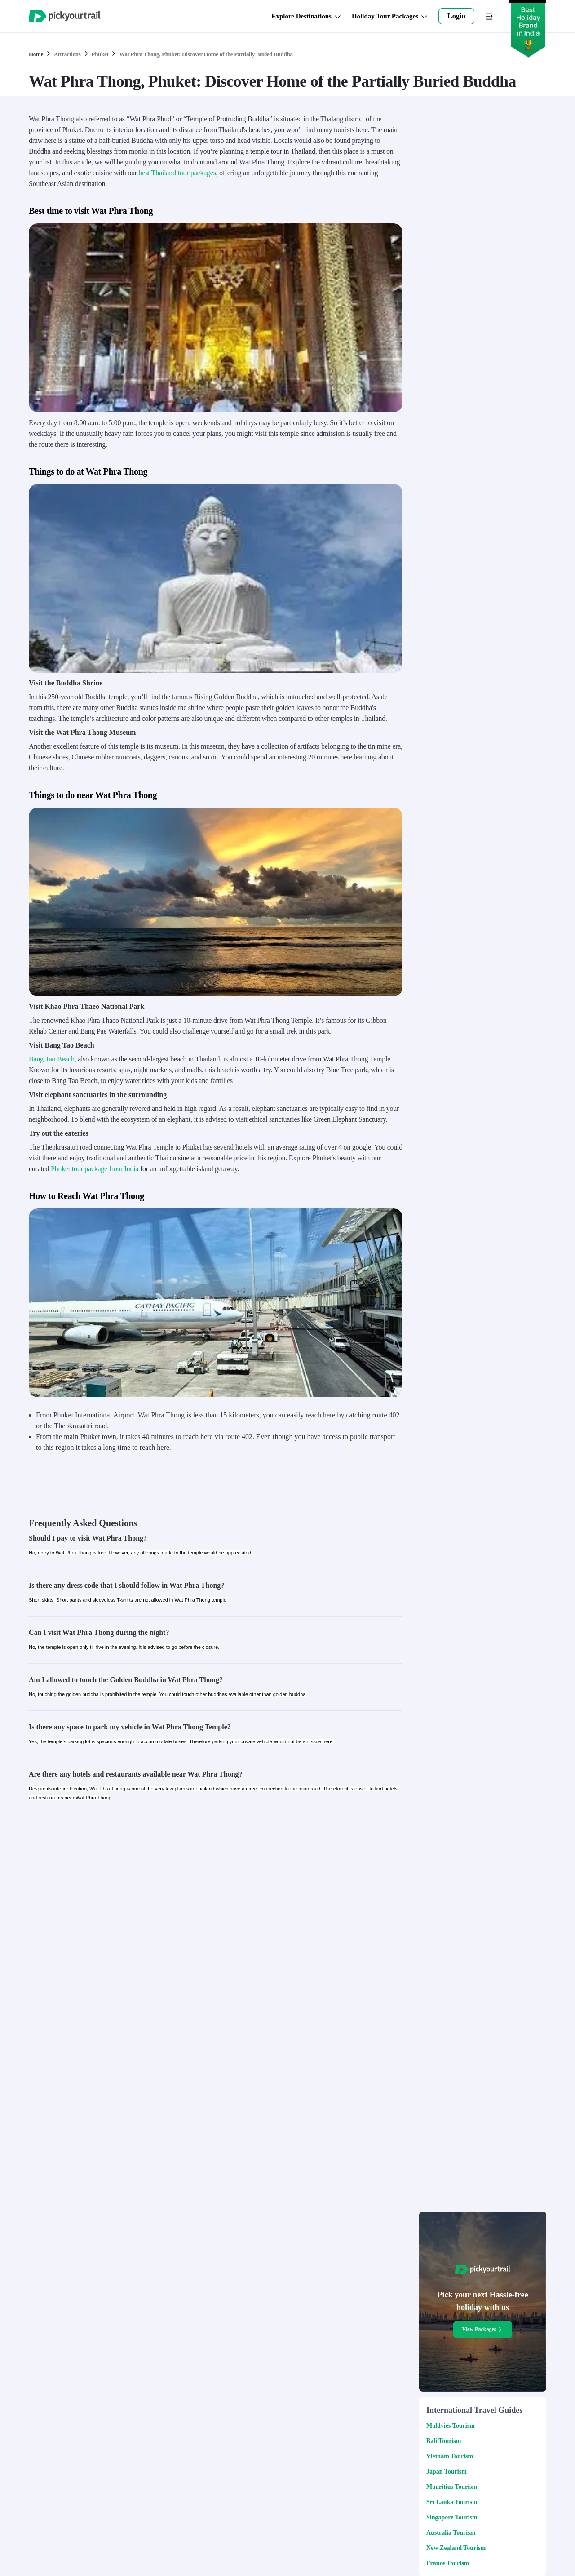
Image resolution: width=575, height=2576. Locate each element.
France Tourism (447, 2563)
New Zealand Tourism (456, 2548)
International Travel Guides (474, 2410)
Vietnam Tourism (449, 2456)
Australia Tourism (450, 2532)
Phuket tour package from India (94, 1169)
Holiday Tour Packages (390, 16)
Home (36, 54)
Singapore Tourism (452, 2517)
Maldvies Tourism (450, 2425)
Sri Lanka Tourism (452, 2502)
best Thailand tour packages (177, 173)
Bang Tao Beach (52, 1059)
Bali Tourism (443, 2441)
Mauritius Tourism (451, 2486)
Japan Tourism (446, 2471)
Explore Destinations (306, 16)
